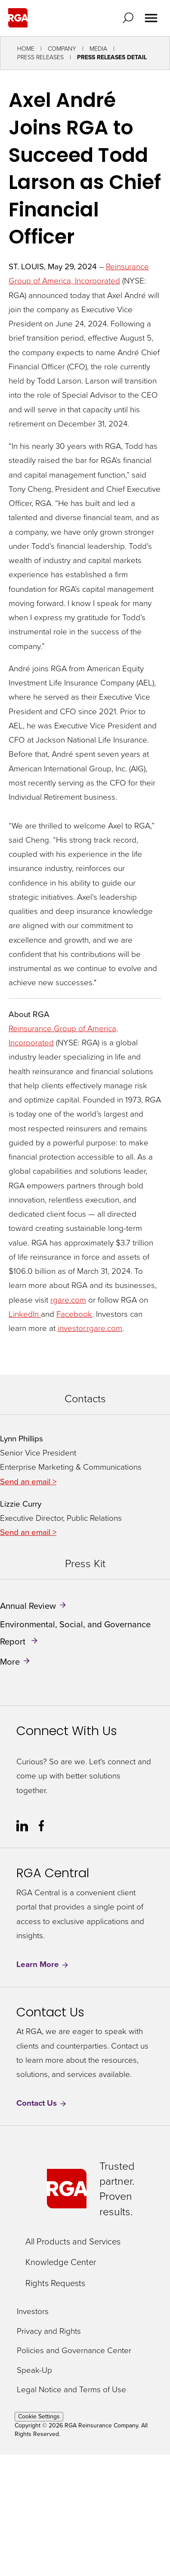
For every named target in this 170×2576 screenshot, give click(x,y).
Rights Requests (55, 2283)
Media (98, 48)
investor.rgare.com (90, 1328)
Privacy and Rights (49, 2331)
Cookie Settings (39, 2416)
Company (62, 48)
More (10, 1661)
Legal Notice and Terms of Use (71, 2390)
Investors (33, 2311)
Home (25, 48)
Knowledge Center (60, 2262)
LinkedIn (25, 1314)
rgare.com (68, 1300)
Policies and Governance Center (74, 2351)
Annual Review (28, 1605)
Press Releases (40, 57)
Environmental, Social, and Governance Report (75, 1633)
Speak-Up (34, 2370)
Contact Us (41, 2103)
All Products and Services (73, 2241)
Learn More (42, 1964)
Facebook (74, 1314)
